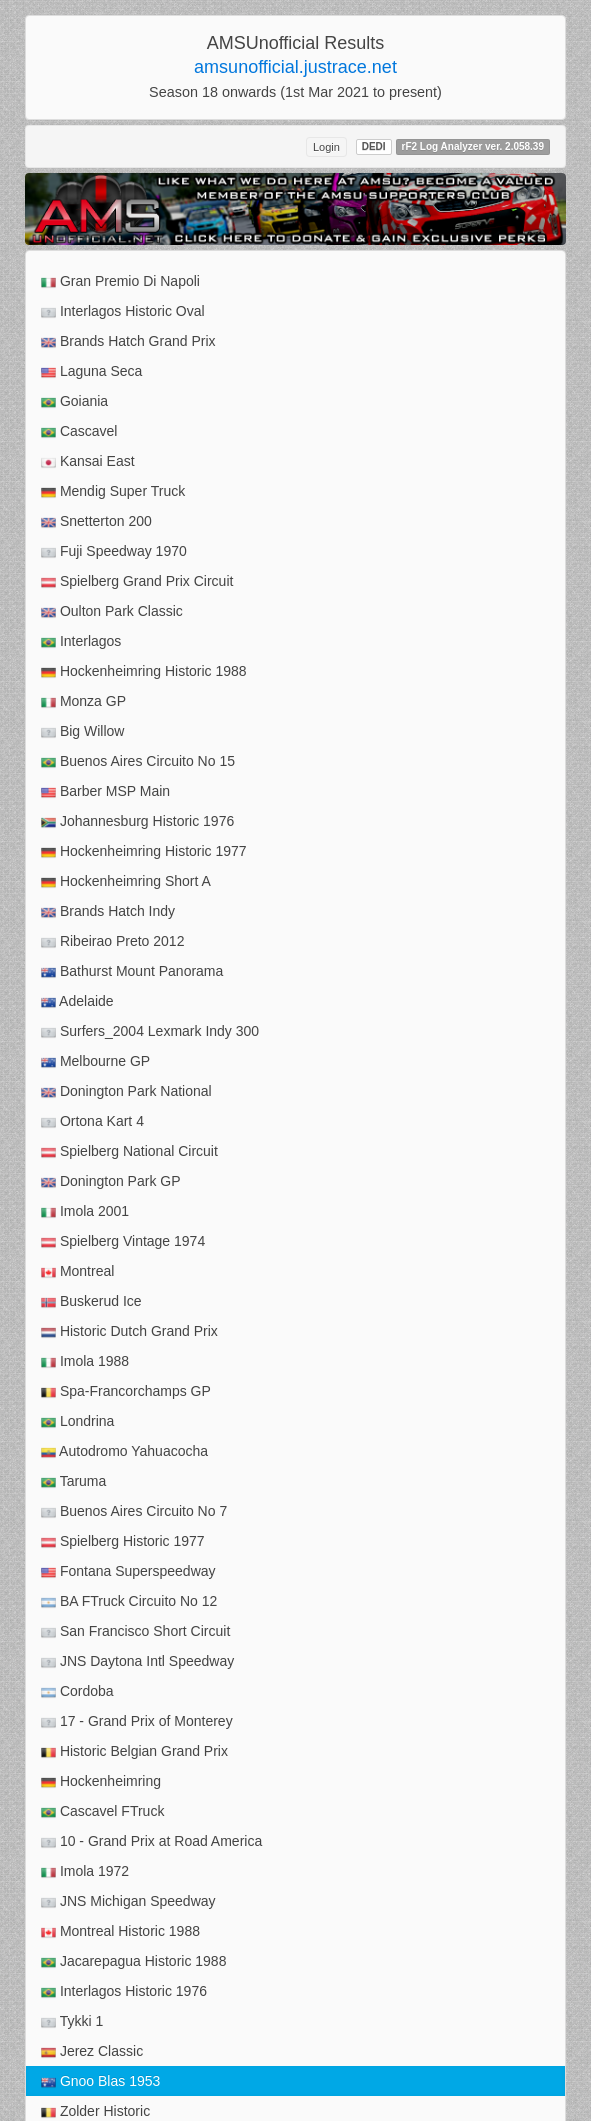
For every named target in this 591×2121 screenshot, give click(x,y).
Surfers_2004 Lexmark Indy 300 (150, 1031)
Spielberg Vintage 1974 (123, 1241)
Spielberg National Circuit (129, 1151)
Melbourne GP (95, 1061)
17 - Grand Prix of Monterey (137, 1721)
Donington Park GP (111, 1181)
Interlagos (81, 641)
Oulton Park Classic (112, 611)
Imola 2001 (85, 1211)
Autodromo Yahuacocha (124, 1451)
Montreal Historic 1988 (120, 1931)
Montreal (77, 1271)
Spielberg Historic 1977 (123, 1541)
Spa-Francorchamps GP (126, 1391)
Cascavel (79, 431)
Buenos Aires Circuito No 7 (134, 1511)
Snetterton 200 (96, 521)
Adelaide (77, 1001)
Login (326, 147)
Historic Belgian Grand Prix (134, 1751)
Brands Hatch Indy (108, 911)
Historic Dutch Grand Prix (129, 1331)
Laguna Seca (91, 371)
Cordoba (77, 1691)
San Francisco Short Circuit (135, 1631)
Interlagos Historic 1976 (124, 1991)
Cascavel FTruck (102, 1811)
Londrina (77, 1421)
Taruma (73, 1481)
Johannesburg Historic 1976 (137, 821)
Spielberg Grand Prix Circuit (137, 581)
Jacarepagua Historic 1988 (133, 1961)
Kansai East (88, 461)
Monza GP (83, 701)
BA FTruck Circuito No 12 (129, 1601)
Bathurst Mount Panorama (132, 971)
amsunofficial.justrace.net (295, 67)
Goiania (74, 401)
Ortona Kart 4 (92, 1121)
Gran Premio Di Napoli (120, 281)
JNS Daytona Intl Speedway (137, 1661)
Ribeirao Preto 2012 (112, 941)
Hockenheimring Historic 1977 (144, 851)
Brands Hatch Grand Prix (128, 341)
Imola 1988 (85, 1361)
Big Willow (82, 731)
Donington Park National (126, 1091)
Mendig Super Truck (113, 491)
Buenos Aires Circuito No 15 (138, 761)
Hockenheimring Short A (126, 881)
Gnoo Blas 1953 (100, 2081)
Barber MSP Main (105, 791)
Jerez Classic (92, 2051)
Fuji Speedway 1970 (114, 551)
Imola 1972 (85, 1871)
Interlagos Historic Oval (123, 311)
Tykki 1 (72, 2021)
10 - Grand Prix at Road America (151, 1841)
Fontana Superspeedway (128, 1571)
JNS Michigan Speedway (128, 1901)
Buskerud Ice (91, 1301)
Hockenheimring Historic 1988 (144, 671)
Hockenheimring (101, 1781)
